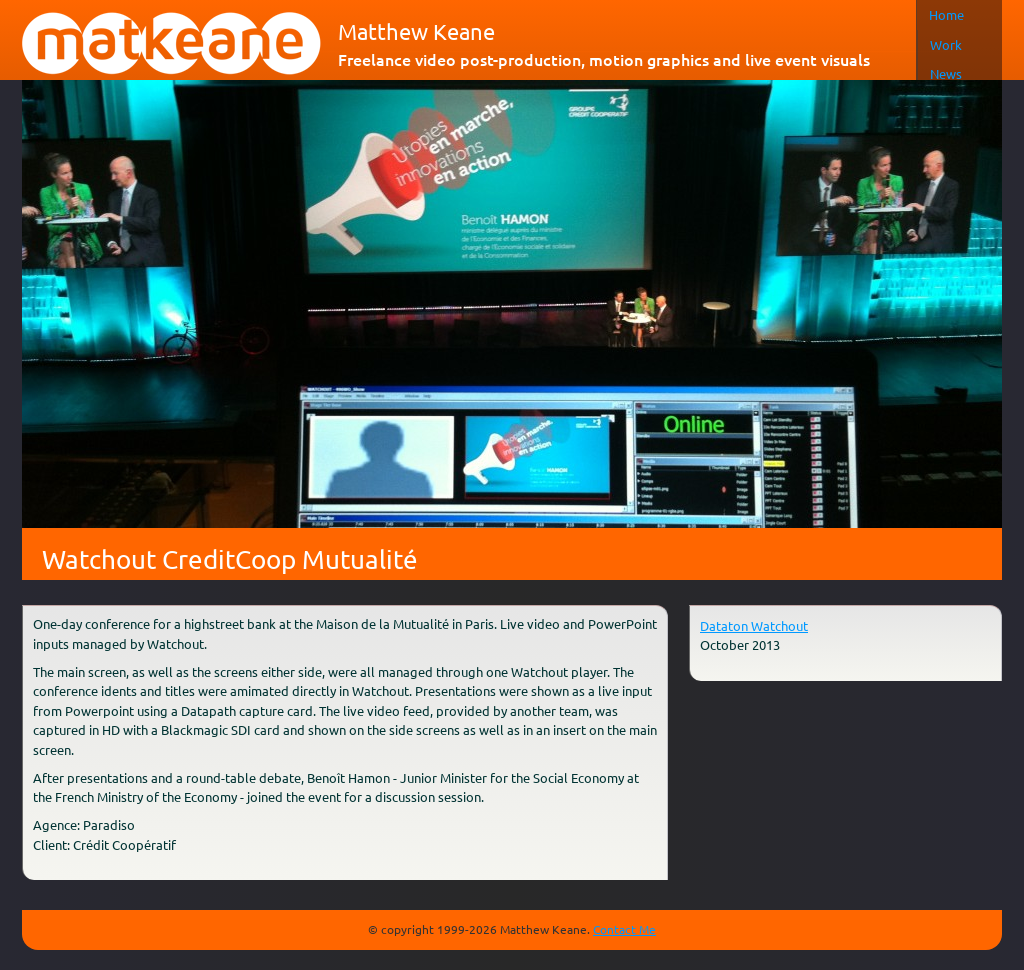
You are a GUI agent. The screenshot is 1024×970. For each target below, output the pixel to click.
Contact (881, 14)
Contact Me (624, 929)
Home (639, 14)
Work (698, 14)
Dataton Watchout (754, 625)
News (755, 14)
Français (966, 14)
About (814, 14)
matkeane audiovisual (172, 44)
